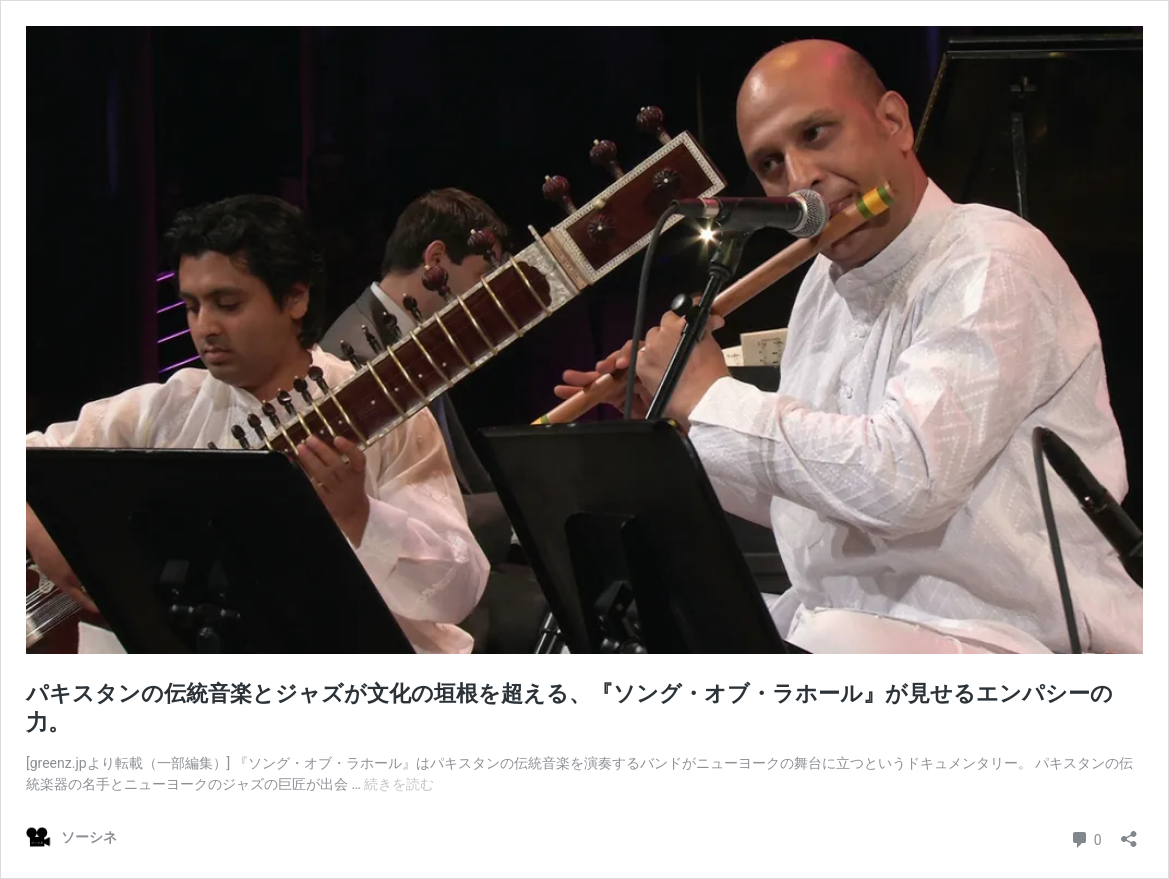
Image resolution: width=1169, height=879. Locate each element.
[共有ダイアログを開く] (1129, 832)
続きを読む (399, 784)
